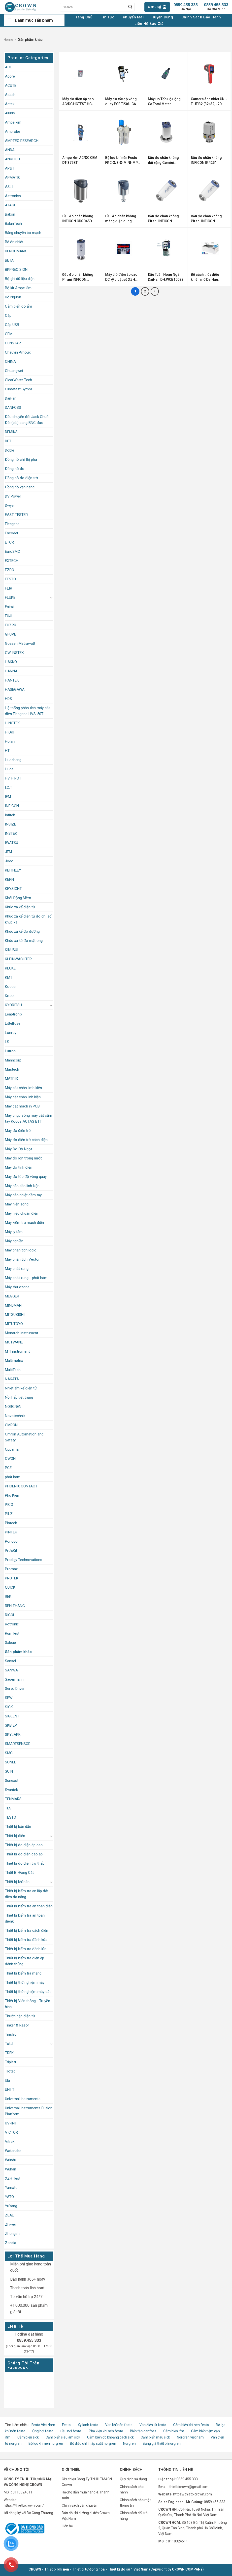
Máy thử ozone (17, 1287)
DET (8, 441)
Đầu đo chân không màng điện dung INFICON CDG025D (120, 219)
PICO (9, 1504)
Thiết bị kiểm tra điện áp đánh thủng (24, 1961)
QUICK (10, 1587)
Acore (10, 76)
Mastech (12, 1069)
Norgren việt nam (190, 2437)
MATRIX (11, 1078)
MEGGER (12, 1296)
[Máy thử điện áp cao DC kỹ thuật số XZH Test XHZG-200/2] (123, 249)
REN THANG (15, 1606)
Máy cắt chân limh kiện (23, 1088)
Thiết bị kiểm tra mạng (23, 1973)
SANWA (11, 1670)
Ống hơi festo (42, 2431)
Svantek (11, 1790)
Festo (66, 2425)
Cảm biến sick (28, 2437)
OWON (10, 1458)
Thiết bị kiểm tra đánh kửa (26, 1939)
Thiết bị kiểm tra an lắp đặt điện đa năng (26, 1894)
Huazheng (13, 760)
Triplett (10, 2062)
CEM (8, 334)
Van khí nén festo (119, 2425)
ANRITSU (12, 159)
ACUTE (10, 85)
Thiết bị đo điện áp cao (24, 1845)
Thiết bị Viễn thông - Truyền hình (27, 2004)
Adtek (9, 104)
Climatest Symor (18, 389)
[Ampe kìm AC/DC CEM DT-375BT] (80, 132)
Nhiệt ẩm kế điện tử (21, 1388)
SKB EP (11, 1725)
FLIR (8, 588)
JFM (8, 852)
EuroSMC (12, 551)
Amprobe (12, 131)
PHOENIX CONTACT (21, 1486)
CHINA (10, 361)
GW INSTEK (14, 652)
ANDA (10, 150)
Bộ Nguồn (13, 297)
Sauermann (14, 1679)
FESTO (10, 579)
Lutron (10, 1051)
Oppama (12, 1449)
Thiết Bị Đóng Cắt (19, 1872)
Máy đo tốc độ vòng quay (26, 1176)
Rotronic (12, 1624)
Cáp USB (12, 324)
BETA (9, 260)
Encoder (11, 533)
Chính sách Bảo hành (201, 17)
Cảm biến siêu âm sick (63, 2437)
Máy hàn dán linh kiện (22, 1186)
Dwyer (10, 505)
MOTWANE (14, 1342)
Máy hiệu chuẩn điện (21, 1213)
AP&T (9, 168)
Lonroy (10, 1032)
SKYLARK (13, 1734)
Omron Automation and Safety (24, 1437)
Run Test (12, 1633)
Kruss (9, 996)
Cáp (8, 315)
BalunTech (13, 223)
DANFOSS (13, 407)
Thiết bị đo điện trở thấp (24, 1863)
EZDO (9, 570)
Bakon (10, 214)
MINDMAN (13, 1305)
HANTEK (12, 680)
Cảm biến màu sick (155, 2437)
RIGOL (10, 1615)
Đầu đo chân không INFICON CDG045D (77, 218)
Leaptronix (13, 1014)
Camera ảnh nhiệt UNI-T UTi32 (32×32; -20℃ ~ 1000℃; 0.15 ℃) (209, 101)
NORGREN (13, 1406)
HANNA (11, 671)
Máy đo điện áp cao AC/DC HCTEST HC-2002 (78, 101)
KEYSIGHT (13, 888)
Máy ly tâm (14, 1232)
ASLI (9, 186)
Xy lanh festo (88, 2425)
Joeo (9, 861)
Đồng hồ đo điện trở (21, 478)
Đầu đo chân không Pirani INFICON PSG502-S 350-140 (163, 219)
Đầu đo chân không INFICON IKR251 (206, 160)
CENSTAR (13, 343)
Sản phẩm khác (18, 1652)
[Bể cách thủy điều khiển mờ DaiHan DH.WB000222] (209, 249)
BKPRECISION (16, 269)
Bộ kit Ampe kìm (18, 288)
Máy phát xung (17, 1268)
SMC (9, 1753)
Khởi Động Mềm (18, 898)
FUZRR (10, 625)
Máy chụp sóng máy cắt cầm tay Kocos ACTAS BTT (28, 1118)
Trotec (10, 2071)
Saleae (10, 1642)
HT (7, 750)
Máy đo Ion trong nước (23, 1158)
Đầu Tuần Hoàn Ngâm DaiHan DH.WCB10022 (165, 277)
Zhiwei (10, 2224)
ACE (8, 67)
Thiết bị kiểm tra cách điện (26, 1930)
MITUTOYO (14, 1324)
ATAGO (11, 205)
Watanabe (13, 2151)
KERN (9, 879)
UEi (7, 2080)
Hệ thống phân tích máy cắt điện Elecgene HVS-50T (27, 711)
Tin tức (107, 17)
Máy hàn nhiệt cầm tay (23, 1195)
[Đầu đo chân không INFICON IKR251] (209, 132)
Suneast (11, 1780)
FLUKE (10, 597)
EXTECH (11, 560)
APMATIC (13, 177)
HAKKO (11, 662)
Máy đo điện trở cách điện (26, 1140)
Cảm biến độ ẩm (18, 306)
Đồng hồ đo (14, 468)
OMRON (11, 1425)
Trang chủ (83, 17)
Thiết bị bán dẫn (18, 1826)
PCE (8, 1468)
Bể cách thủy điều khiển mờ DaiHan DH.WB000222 (205, 277)
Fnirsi (9, 606)
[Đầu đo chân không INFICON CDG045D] (80, 190)
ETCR (9, 542)
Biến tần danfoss (143, 2431)
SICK (9, 1707)
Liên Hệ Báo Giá (149, 24)
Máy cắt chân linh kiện (23, 1097)
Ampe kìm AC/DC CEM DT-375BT (79, 160)
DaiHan (10, 398)
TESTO (10, 1817)
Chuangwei (14, 370)
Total (9, 2043)
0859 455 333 (216, 7)
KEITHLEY (13, 870)
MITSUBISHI (15, 1314)
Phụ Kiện (12, 1495)
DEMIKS (11, 432)
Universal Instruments (22, 2099)
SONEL (10, 1762)
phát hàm (12, 1477)
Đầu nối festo (71, 2431)
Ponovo (11, 1541)
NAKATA (12, 1379)
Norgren (129, 2443)
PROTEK (11, 1578)
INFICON (12, 806)
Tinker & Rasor (17, 2025)
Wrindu (10, 2160)
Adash (10, 94)
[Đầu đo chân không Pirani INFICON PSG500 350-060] (80, 249)
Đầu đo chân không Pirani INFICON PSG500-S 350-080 (206, 219)
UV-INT (11, 2123)
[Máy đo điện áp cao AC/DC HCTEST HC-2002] (80, 73)
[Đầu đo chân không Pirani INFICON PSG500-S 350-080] (209, 190)
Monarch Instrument (21, 1333)
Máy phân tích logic (20, 1250)
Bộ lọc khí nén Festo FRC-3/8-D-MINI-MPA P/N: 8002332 (122, 160)
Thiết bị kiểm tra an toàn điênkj (25, 1918)
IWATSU (11, 842)
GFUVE (10, 634)
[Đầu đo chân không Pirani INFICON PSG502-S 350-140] (166, 190)
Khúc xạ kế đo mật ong (24, 940)
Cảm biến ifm (173, 2431)
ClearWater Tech (18, 380)
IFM (8, 796)
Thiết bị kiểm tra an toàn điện (29, 1906)
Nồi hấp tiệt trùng (19, 1397)
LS (7, 1042)
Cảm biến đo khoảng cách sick (110, 2437)
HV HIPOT (13, 778)
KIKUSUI (11, 950)
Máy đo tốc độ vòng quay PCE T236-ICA (121, 101)
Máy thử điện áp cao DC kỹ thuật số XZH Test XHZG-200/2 (121, 277)
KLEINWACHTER (18, 959)
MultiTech (13, 1370)
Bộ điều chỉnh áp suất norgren (93, 2443)
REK (8, 1596)
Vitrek (9, 2141)
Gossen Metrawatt (20, 643)
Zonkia (10, 2243)
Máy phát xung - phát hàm (26, 1278)
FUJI (8, 616)
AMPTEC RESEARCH (21, 140)
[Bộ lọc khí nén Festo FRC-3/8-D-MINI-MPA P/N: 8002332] (123, 132)
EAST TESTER (16, 514)
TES (8, 1808)
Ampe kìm (13, 122)
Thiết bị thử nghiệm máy (24, 1982)
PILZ (9, 1514)
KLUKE (10, 968)
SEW (8, 1698)
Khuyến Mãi (133, 17)
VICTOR (11, 2132)
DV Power (13, 496)
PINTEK (11, 1532)
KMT (8, 977)
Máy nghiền (14, 1241)
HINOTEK (12, 723)
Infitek (10, 815)
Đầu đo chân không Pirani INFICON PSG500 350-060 (77, 277)
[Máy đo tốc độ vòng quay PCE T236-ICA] (123, 73)
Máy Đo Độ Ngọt (18, 1149)
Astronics (13, 196)
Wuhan (10, 2169)
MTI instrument (17, 1351)
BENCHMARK (16, 251)
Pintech (11, 1523)
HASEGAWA (15, 689)
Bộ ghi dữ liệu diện (19, 278)
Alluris (10, 113)
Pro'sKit (11, 1550)
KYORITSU (13, 1005)
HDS (8, 698)
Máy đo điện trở (18, 1130)
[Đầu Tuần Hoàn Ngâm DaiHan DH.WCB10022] (166, 249)
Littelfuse (12, 1023)
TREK (9, 2053)
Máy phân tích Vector (22, 1259)
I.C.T (8, 787)
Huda (9, 769)
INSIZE (10, 824)
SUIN (9, 1771)
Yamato (11, 2187)
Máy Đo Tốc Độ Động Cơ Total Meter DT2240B (164, 101)
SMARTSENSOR (18, 1744)
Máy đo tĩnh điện (18, 1167)
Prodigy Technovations (23, 1560)
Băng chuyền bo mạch (23, 232)
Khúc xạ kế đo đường (22, 931)
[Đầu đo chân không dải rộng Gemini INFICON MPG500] (166, 132)
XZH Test (12, 2178)
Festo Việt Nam (43, 2425)
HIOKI (9, 732)
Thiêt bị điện (15, 1836)
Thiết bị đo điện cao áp (24, 1854)
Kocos (10, 986)
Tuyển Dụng (162, 17)
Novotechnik (15, 1416)
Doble (9, 450)
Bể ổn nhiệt (14, 242)
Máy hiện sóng (17, 1204)
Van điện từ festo (152, 2425)
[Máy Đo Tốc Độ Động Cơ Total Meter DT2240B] (166, 73)
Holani (10, 741)
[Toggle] (51, 597)
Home (8, 40)
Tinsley (10, 2034)
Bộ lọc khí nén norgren (46, 2443)
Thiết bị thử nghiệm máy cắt (28, 1991)
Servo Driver (15, 1688)
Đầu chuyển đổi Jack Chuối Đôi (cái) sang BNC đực (27, 419)
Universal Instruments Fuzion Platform (28, 2111)
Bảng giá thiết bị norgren (162, 2443)
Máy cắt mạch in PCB (22, 1106)
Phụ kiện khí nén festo (106, 2431)
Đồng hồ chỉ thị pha (21, 459)
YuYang (11, 2206)
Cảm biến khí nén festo (191, 2425)
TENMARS (13, 1799)
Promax (11, 1569)
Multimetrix (14, 1360)
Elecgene (12, 524)
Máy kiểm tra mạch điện (24, 1222)
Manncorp (13, 1060)
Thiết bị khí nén (17, 1882)
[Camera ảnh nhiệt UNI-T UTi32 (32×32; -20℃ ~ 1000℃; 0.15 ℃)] (209, 73)
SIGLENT (12, 1716)
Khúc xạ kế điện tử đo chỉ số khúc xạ (28, 919)
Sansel (10, 1661)
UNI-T (9, 2089)
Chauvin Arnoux (18, 352)
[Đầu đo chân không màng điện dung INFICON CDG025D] (123, 190)
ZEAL (9, 2215)
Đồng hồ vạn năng (19, 487)
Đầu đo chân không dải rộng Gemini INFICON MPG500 (163, 160)
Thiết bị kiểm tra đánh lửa (25, 1949)
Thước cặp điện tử (20, 2016)
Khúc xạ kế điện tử (20, 907)
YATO (9, 2197)
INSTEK (11, 833)
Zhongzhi (12, 2233)
